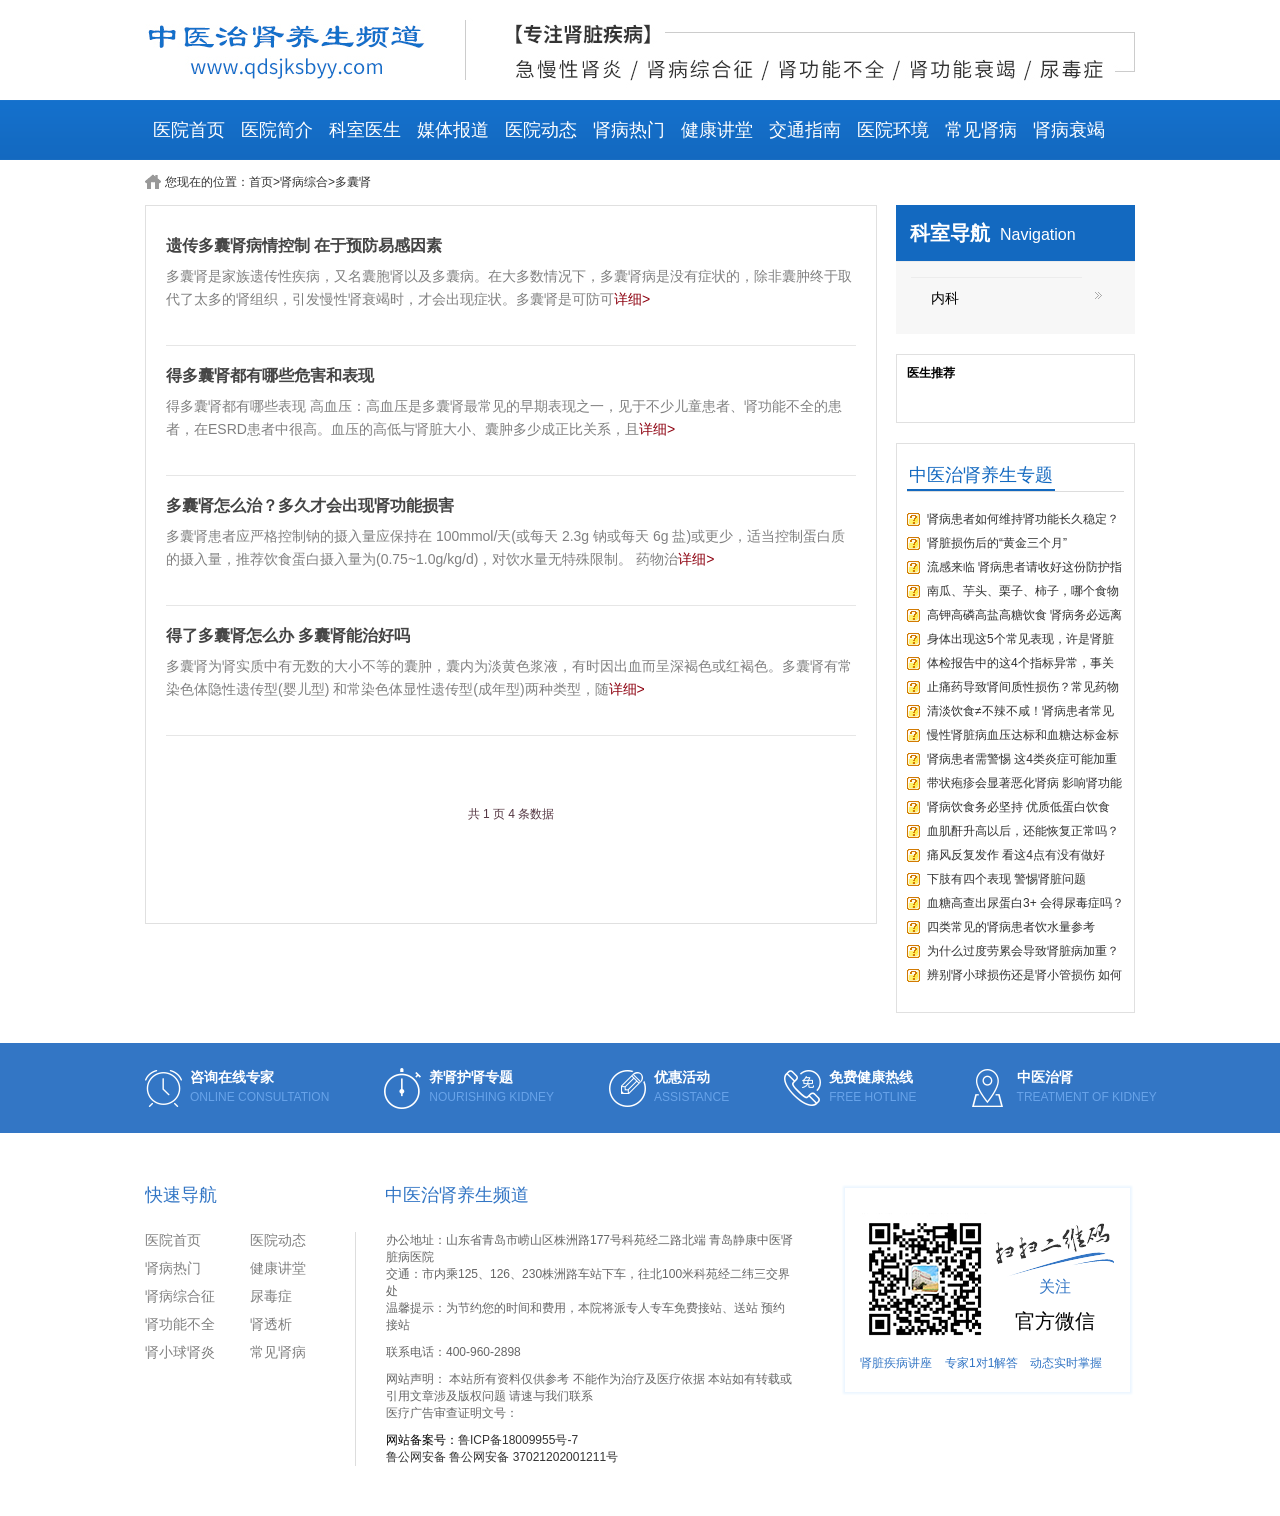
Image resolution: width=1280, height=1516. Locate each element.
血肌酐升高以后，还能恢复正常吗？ (1023, 831)
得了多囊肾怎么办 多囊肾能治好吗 (288, 635)
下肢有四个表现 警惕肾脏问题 (1006, 879)
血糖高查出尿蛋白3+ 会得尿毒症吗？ (1025, 903)
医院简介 (277, 130)
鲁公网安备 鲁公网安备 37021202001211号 (502, 1457)
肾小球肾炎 (180, 1352)
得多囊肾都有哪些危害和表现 (270, 375)
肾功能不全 (180, 1324)
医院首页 (189, 130)
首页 (261, 182)
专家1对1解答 (981, 1363)
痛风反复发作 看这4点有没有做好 (1016, 855)
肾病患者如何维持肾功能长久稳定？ (1023, 519)
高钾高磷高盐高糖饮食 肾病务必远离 (1024, 615)
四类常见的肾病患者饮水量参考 (1011, 927)
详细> (632, 299)
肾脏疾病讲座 (896, 1363)
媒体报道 (453, 130)
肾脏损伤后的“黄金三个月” (997, 543)
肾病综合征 (180, 1296)
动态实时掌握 (1066, 1363)
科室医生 (365, 130)
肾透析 (271, 1324)
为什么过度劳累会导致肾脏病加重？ (1023, 951)
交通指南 (805, 130)
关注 (1055, 1286)
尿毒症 (271, 1296)
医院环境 (893, 130)
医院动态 (541, 130)
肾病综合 (304, 182)
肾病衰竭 (1069, 130)
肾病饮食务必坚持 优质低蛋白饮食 (1018, 807)
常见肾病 (981, 130)
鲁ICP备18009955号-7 (518, 1440)
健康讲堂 (717, 130)
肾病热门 (629, 130)
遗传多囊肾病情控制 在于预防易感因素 (304, 245)
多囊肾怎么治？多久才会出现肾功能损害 (310, 505)
